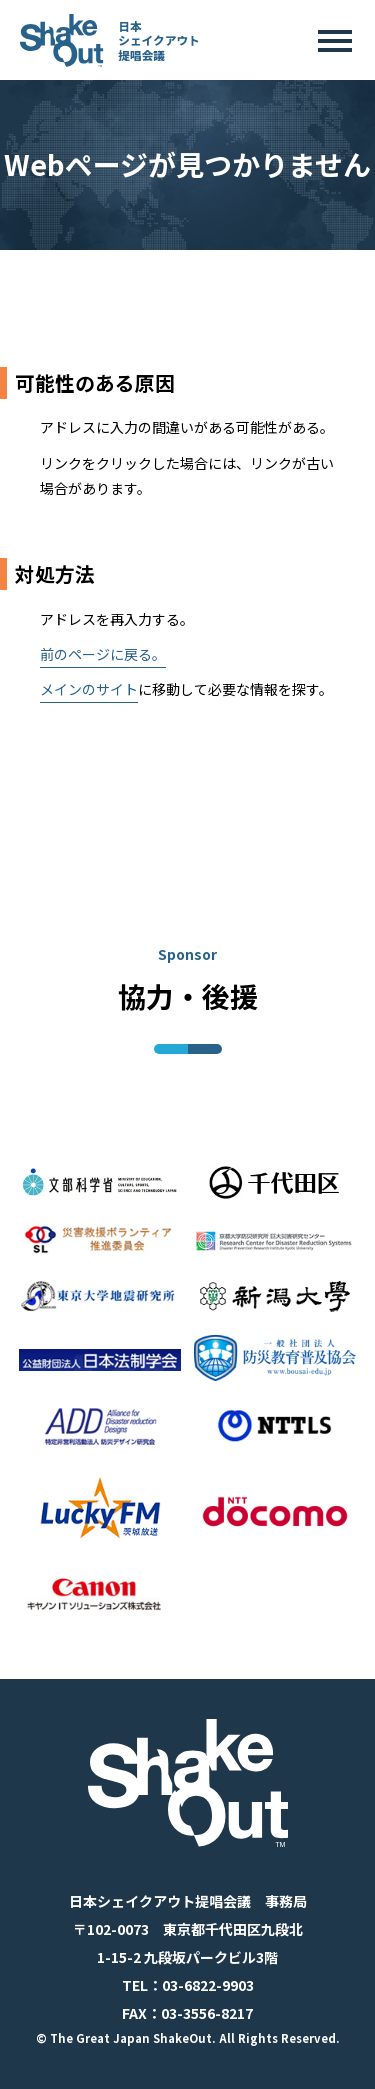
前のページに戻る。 (103, 654)
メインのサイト (89, 689)
